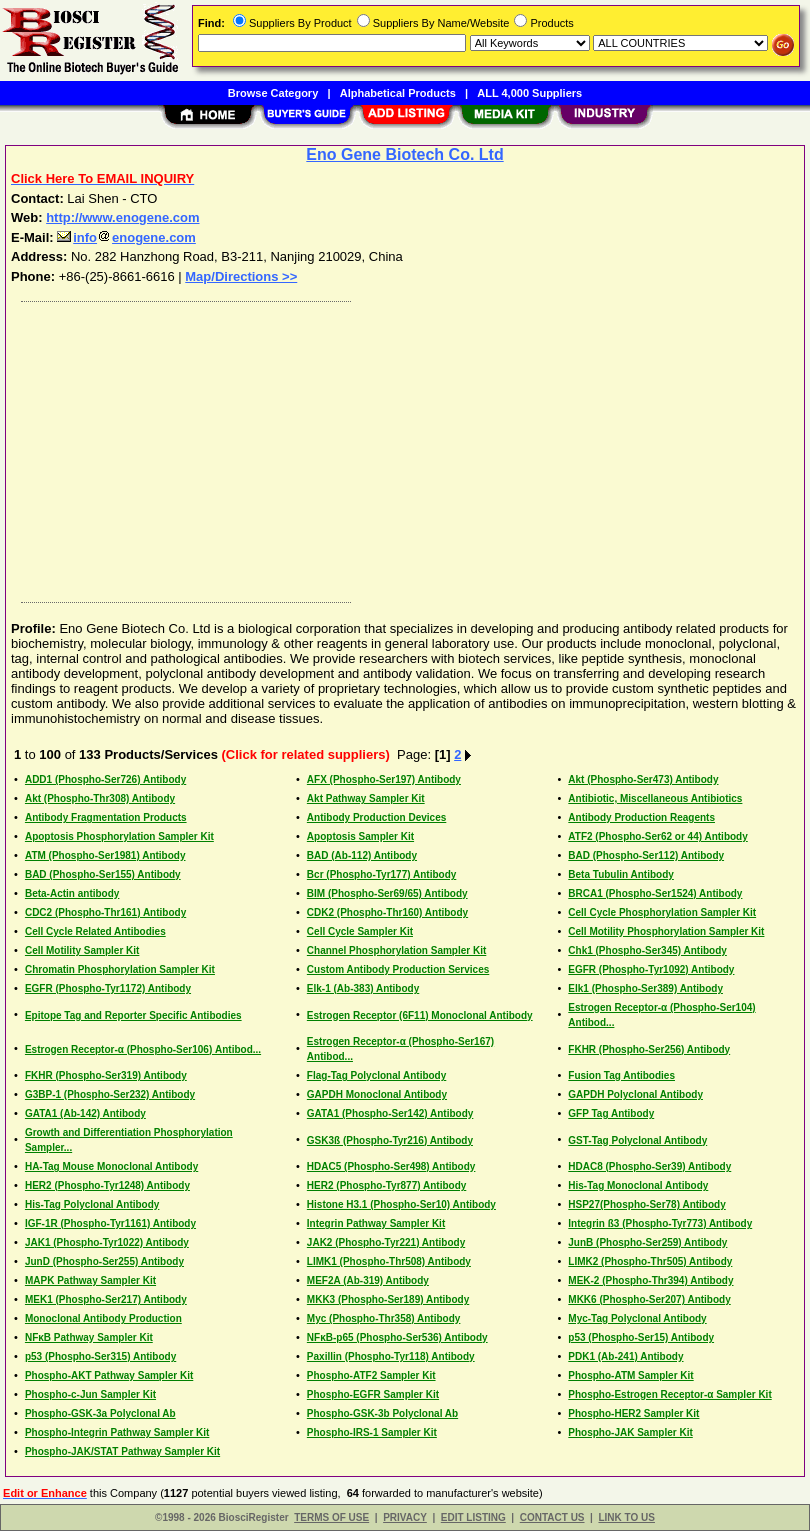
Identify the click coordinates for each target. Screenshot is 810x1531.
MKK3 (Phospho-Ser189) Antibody (388, 1299)
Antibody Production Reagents (641, 817)
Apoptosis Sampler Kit (360, 836)
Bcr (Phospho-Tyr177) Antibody (381, 874)
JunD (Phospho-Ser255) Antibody (104, 1261)
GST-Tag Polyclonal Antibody (637, 1140)
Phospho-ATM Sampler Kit (630, 1375)
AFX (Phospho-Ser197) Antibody (384, 779)
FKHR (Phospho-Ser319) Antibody (106, 1075)
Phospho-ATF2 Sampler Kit (371, 1375)
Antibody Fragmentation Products (106, 817)
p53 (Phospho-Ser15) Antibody (641, 1337)
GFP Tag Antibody (611, 1113)
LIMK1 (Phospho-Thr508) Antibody (389, 1261)
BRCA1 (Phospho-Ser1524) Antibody (655, 893)
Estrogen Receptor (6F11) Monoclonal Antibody (420, 1015)
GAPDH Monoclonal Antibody (377, 1094)
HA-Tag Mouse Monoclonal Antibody (111, 1166)
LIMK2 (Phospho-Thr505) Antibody (650, 1261)
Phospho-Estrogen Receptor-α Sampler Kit (669, 1394)
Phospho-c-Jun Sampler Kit (90, 1394)
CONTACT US (552, 1517)
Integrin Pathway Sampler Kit (376, 1223)
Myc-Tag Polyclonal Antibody (637, 1318)
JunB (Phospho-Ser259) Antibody (647, 1242)
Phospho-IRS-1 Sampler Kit (372, 1432)
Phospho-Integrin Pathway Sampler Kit (117, 1432)
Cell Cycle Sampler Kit (360, 931)
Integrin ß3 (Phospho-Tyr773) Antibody (660, 1223)
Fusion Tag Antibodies (621, 1075)
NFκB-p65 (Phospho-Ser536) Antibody (397, 1337)
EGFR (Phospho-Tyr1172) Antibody (108, 988)
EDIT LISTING (473, 1517)
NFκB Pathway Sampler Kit (89, 1337)
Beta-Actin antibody (72, 893)
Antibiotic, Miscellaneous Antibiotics (655, 798)
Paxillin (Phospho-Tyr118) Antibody (391, 1356)
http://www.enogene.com (122, 217)
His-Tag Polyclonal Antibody (92, 1204)
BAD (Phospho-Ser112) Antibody (646, 855)
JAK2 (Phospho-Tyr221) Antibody (386, 1242)
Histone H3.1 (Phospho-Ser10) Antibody (401, 1204)
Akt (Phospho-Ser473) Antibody (643, 779)
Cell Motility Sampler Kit (82, 950)
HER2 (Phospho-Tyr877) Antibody (386, 1185)
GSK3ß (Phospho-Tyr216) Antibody (390, 1140)
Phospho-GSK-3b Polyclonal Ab (382, 1413)
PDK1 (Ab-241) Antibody (625, 1356)
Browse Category (273, 93)
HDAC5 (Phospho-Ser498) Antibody (391, 1166)
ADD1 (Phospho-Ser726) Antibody (105, 779)
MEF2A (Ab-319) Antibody (368, 1280)
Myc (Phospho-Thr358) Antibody (384, 1318)
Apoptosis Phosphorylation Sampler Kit (119, 836)
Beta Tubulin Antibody (621, 874)
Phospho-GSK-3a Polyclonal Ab (100, 1413)
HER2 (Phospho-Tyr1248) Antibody (107, 1185)
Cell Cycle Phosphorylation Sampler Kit (662, 912)
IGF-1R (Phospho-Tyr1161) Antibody (110, 1223)
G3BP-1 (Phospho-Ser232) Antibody (110, 1094)
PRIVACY (405, 1517)
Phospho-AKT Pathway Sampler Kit (109, 1375)
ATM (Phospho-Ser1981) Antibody (105, 855)
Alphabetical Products (398, 93)
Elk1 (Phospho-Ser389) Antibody (645, 988)
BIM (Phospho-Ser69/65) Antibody (387, 893)
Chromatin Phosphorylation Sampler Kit (120, 969)
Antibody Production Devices (376, 817)
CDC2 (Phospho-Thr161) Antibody (105, 912)
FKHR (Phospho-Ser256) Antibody (649, 1049)
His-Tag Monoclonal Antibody (638, 1185)
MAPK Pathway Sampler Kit (90, 1280)
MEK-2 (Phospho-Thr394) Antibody (650, 1280)
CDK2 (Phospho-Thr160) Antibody (387, 912)
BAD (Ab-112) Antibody (362, 855)
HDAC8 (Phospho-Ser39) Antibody (649, 1166)
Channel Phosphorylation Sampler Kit (396, 950)
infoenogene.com (126, 237)
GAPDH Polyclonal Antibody (635, 1094)
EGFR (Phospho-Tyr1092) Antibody (651, 969)
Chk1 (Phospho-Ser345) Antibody (647, 950)
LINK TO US (626, 1517)
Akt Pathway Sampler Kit (366, 798)
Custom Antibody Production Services (398, 969)
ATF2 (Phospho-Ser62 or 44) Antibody (657, 836)
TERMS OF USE (331, 1517)
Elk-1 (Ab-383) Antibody (363, 988)
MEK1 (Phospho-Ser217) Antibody (106, 1299)
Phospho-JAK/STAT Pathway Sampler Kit (122, 1451)
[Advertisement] (401, 447)
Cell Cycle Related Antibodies (95, 931)
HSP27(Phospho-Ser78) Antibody (646, 1204)
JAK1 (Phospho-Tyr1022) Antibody (107, 1242)
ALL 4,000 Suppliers (529, 93)
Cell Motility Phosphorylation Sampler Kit (666, 931)
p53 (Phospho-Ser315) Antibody (100, 1356)
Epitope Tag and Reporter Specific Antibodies (133, 1015)
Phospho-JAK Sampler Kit (630, 1432)
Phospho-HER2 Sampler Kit (633, 1413)
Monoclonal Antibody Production (103, 1318)
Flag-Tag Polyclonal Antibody (376, 1075)
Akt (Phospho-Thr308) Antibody (100, 798)
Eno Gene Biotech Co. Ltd (404, 154)
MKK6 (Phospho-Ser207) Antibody (649, 1299)
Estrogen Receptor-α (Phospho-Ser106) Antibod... (143, 1049)
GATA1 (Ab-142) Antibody (85, 1113)
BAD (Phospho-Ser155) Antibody (103, 874)
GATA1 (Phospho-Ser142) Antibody (390, 1113)
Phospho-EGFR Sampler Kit (373, 1394)
